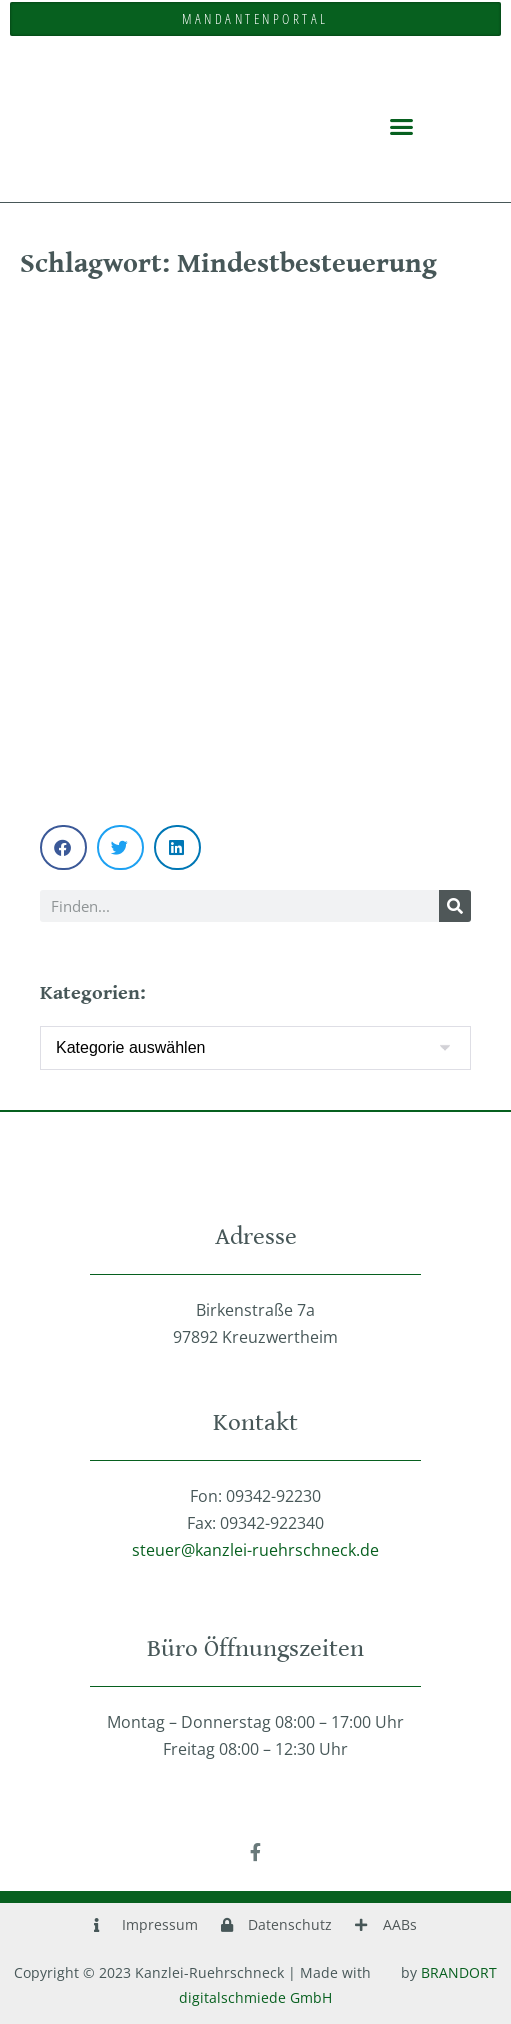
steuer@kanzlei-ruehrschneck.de (255, 1550)
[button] (402, 126)
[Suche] (455, 906)
